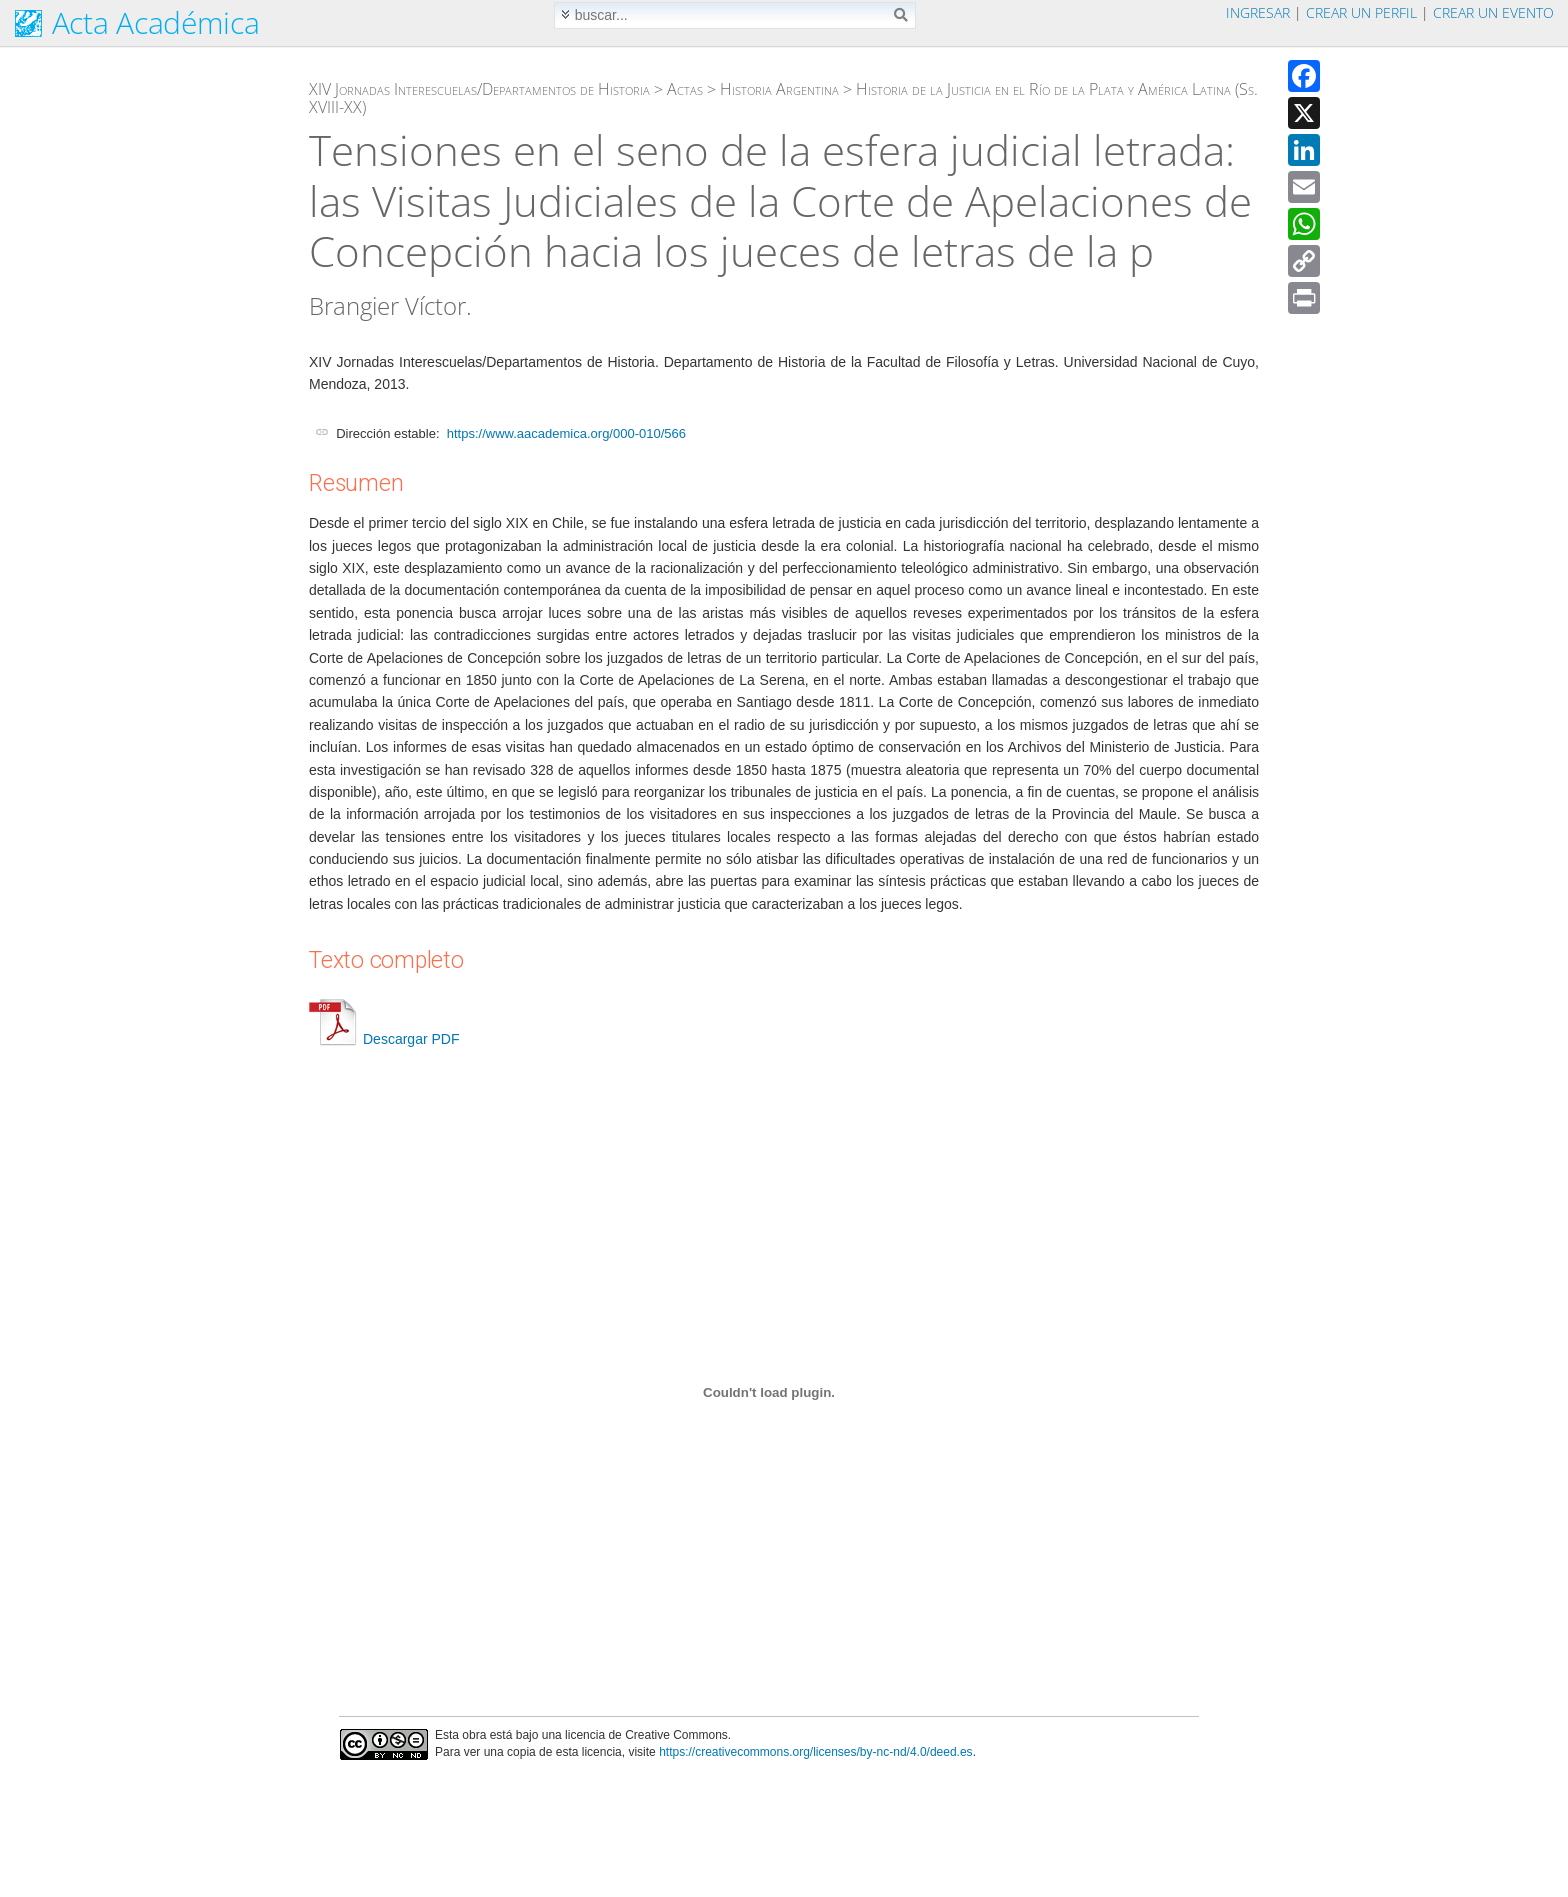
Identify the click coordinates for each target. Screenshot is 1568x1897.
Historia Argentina (779, 89)
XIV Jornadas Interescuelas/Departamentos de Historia (479, 89)
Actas (685, 89)
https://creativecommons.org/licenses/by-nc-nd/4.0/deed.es (816, 1752)
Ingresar (1258, 12)
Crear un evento (1493, 12)
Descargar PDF (384, 1039)
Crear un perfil (1361, 12)
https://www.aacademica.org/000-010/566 (566, 433)
